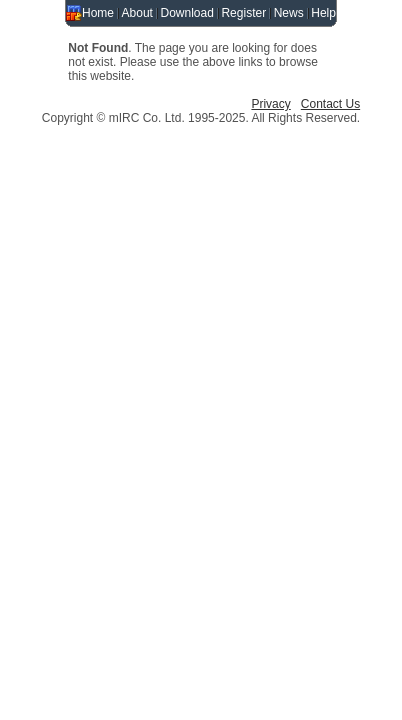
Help (323, 13)
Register (243, 13)
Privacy (270, 104)
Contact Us (330, 104)
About (137, 13)
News (289, 13)
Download (187, 13)
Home (98, 13)
